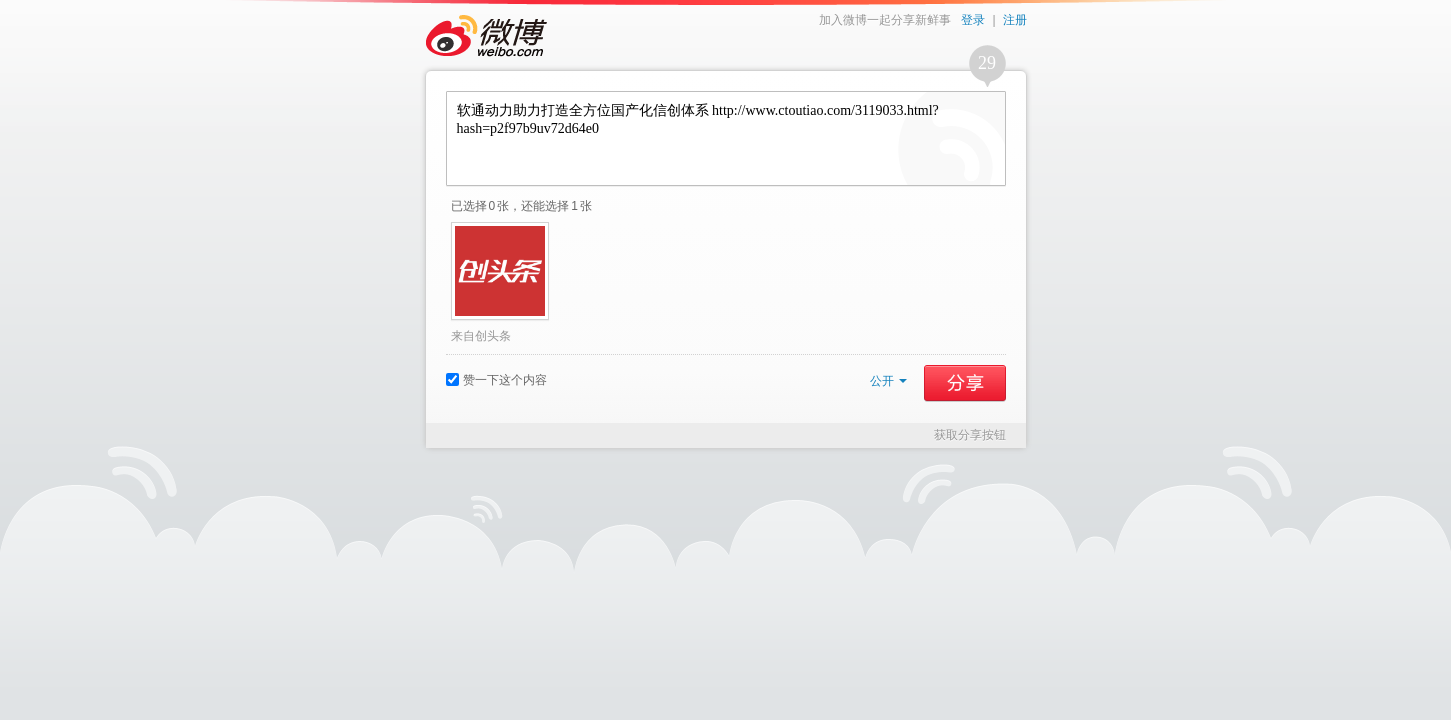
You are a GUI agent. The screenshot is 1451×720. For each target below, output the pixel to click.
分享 (965, 383)
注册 (1015, 20)
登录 (973, 20)
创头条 (493, 336)
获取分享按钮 (970, 435)
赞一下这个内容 (496, 380)
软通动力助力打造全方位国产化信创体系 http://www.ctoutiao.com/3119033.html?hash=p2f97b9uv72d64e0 (726, 138)
